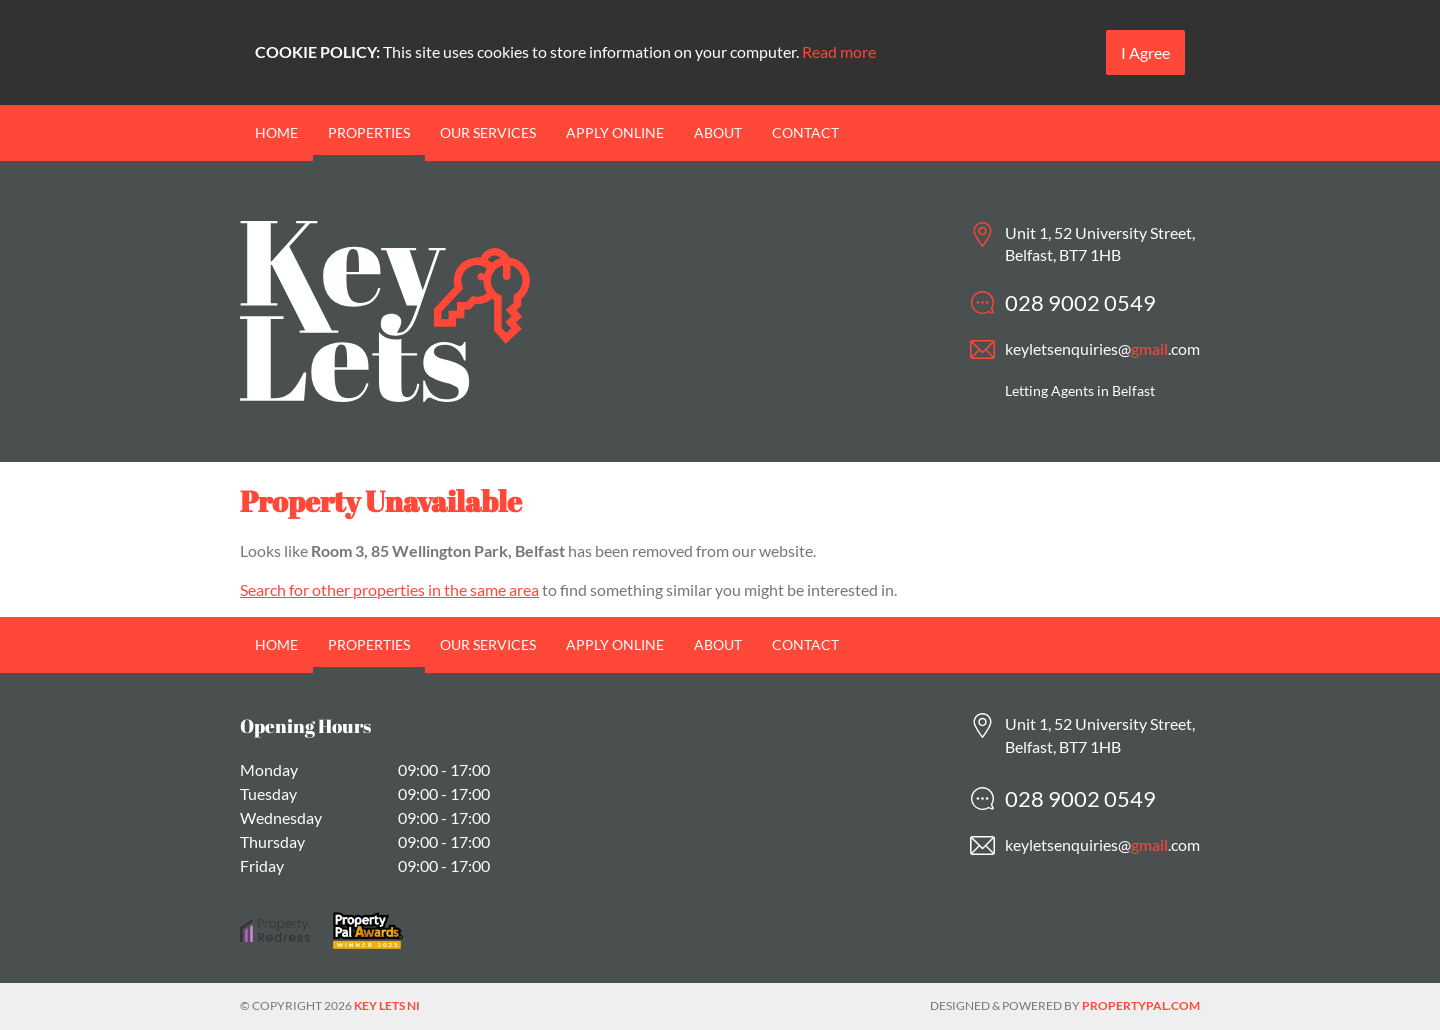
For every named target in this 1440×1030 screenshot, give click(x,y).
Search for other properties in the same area (389, 589)
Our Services (488, 132)
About (718, 132)
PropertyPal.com (1141, 1005)
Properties (369, 132)
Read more (839, 51)
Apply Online (615, 132)
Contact (805, 132)
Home (276, 132)
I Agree (1145, 52)
